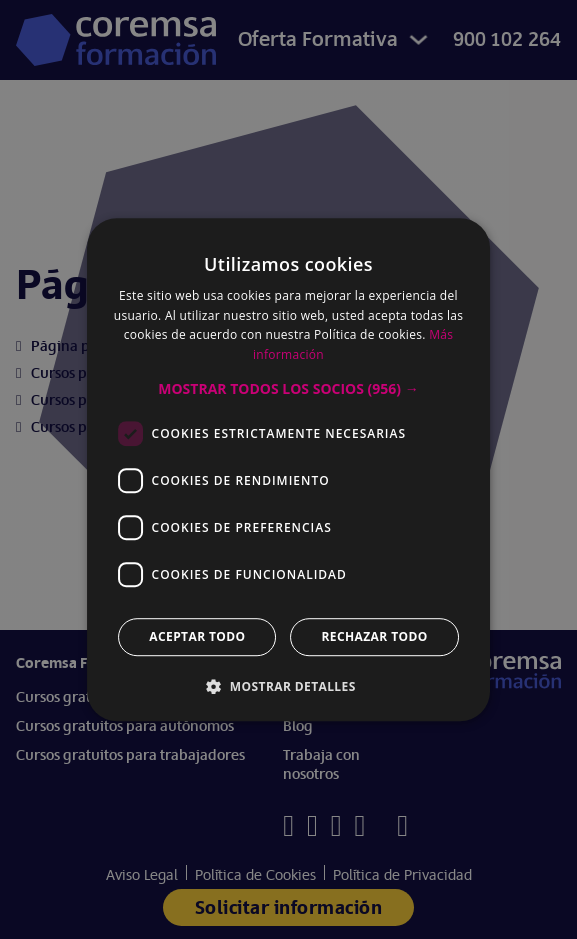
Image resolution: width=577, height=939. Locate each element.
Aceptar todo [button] (197, 636)
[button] (288, 389)
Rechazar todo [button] (375, 636)
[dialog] (288, 469)
